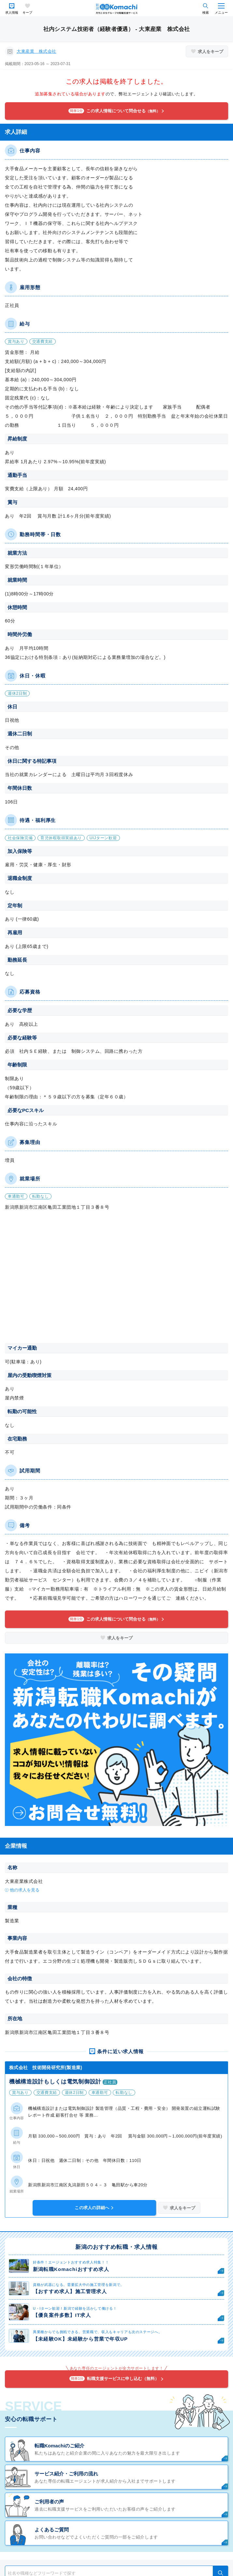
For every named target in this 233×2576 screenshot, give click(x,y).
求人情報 (11, 12)
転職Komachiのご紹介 (59, 2445)
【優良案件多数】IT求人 (62, 2315)
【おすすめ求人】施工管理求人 (70, 2291)
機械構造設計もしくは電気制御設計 (55, 2082)
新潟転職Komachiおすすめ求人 (71, 2269)
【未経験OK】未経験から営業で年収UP (80, 2339)
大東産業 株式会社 (36, 51)
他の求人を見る (24, 1889)
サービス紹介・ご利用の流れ (66, 2473)
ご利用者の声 (49, 2501)
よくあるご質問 (52, 2529)
